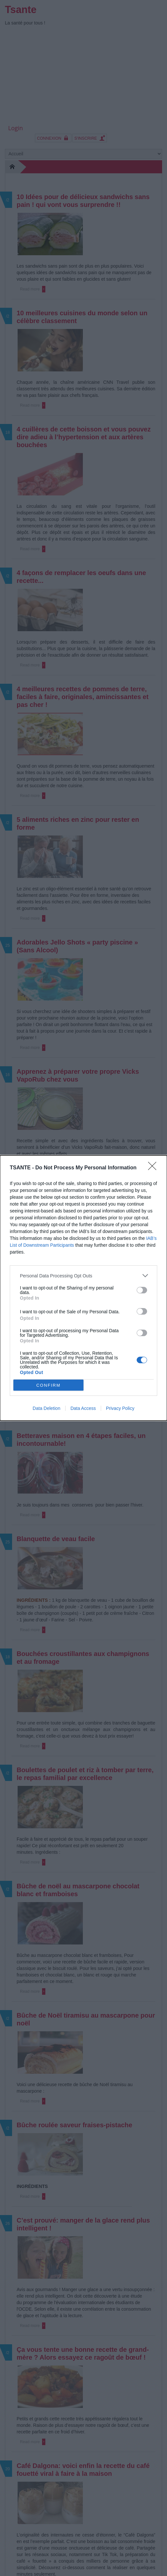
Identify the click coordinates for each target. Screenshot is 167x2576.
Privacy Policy (120, 1408)
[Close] (154, 1168)
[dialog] (83, 1288)
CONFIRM (48, 1385)
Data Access (83, 1408)
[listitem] (83, 1275)
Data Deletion (46, 1408)
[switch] (142, 1290)
